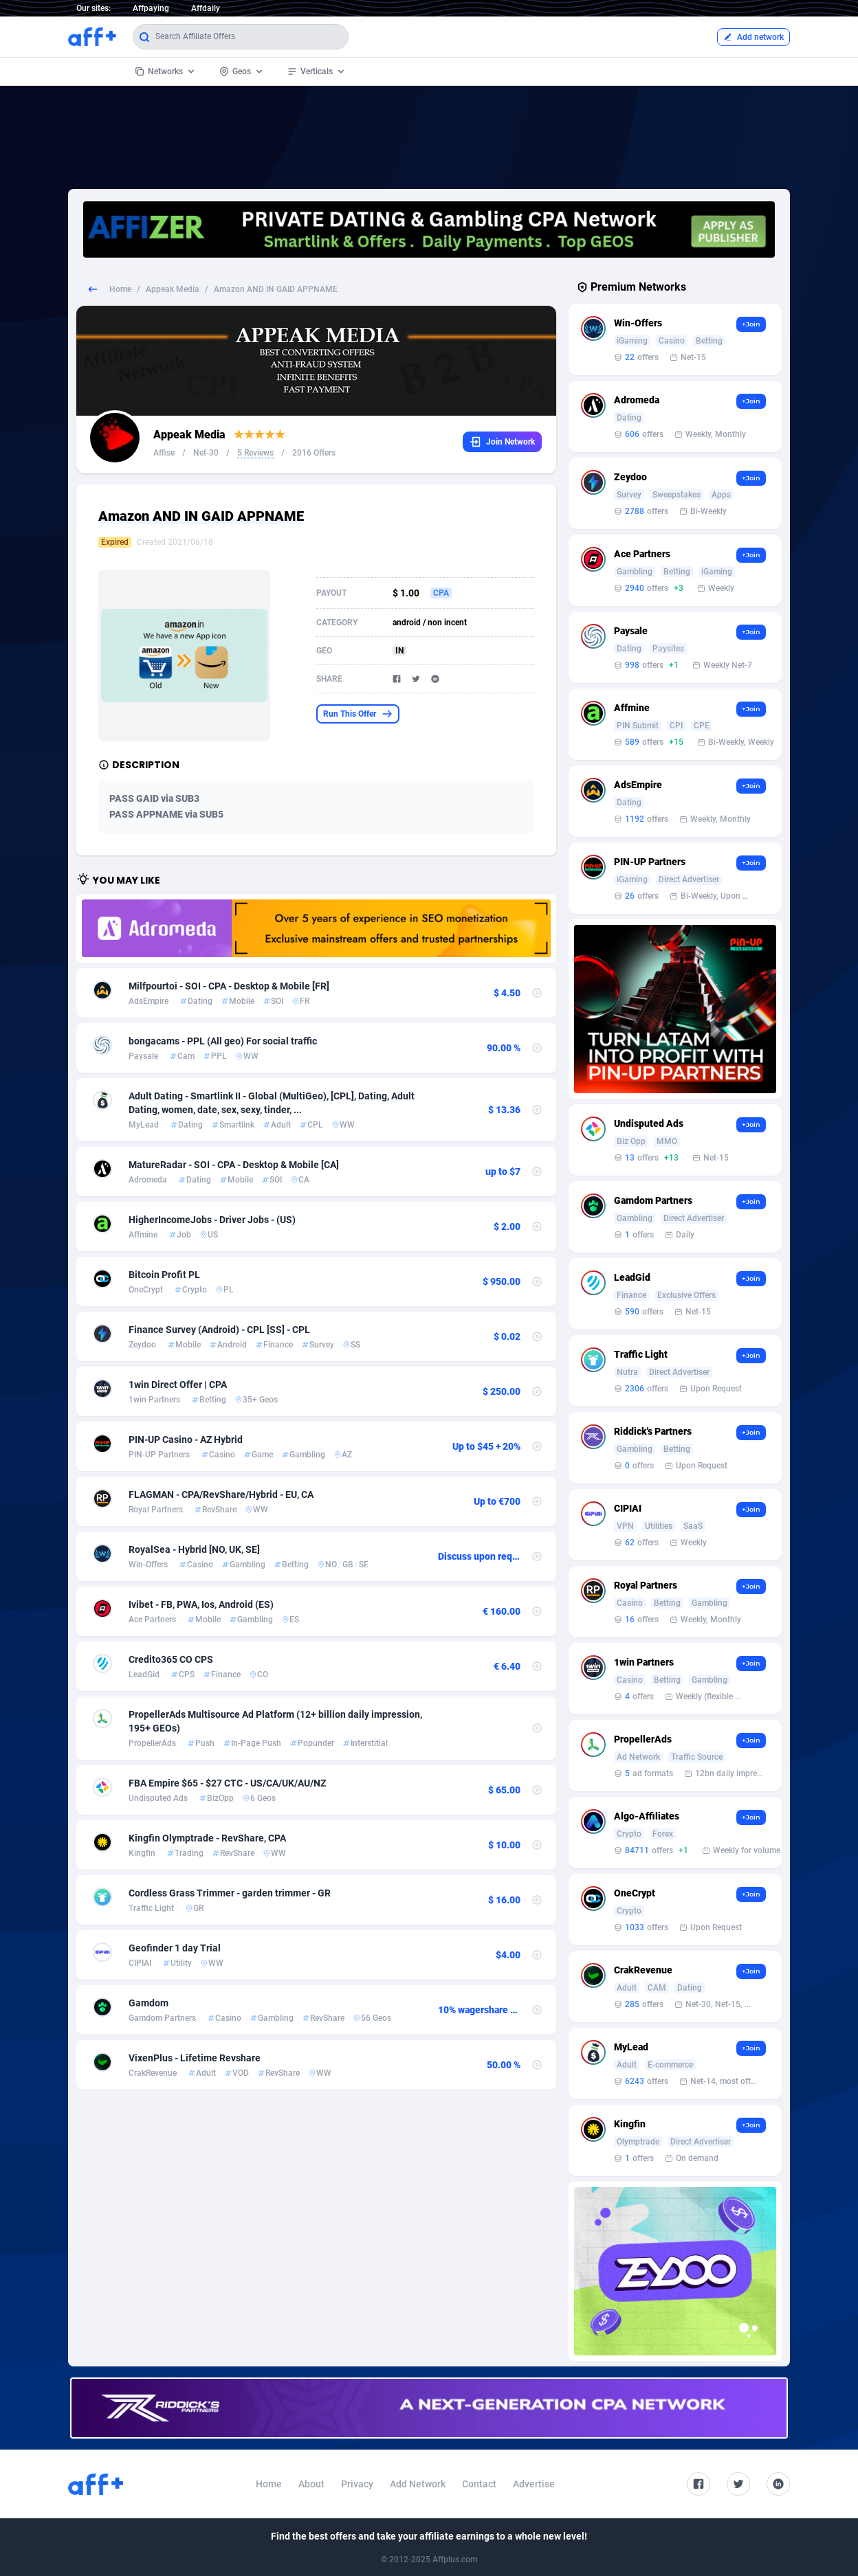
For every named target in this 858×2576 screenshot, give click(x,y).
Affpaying (151, 8)
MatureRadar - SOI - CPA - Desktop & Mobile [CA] (234, 1164)
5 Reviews (255, 453)
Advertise (534, 2483)
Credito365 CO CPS (171, 1659)
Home (120, 289)
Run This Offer (358, 713)
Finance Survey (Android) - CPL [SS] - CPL (219, 1329)
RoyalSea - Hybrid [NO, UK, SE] (194, 1549)
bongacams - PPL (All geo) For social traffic (223, 1040)
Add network (753, 37)
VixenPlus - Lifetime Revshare (195, 2057)
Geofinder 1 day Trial (175, 1947)
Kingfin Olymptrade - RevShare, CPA (207, 1838)
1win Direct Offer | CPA (178, 1384)
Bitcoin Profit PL (164, 1274)
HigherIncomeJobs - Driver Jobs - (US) (212, 1219)
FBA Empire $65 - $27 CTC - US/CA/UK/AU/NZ (227, 1783)
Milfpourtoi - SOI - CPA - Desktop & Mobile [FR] (229, 986)
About (311, 2483)
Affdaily (205, 8)
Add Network (418, 2483)
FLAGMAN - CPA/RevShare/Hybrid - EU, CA (221, 1494)
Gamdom (148, 2002)
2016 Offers (314, 453)
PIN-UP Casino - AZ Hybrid (186, 1439)
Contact (479, 2483)
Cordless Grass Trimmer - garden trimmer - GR (230, 1893)
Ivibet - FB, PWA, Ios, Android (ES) (201, 1604)
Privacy (357, 2483)
